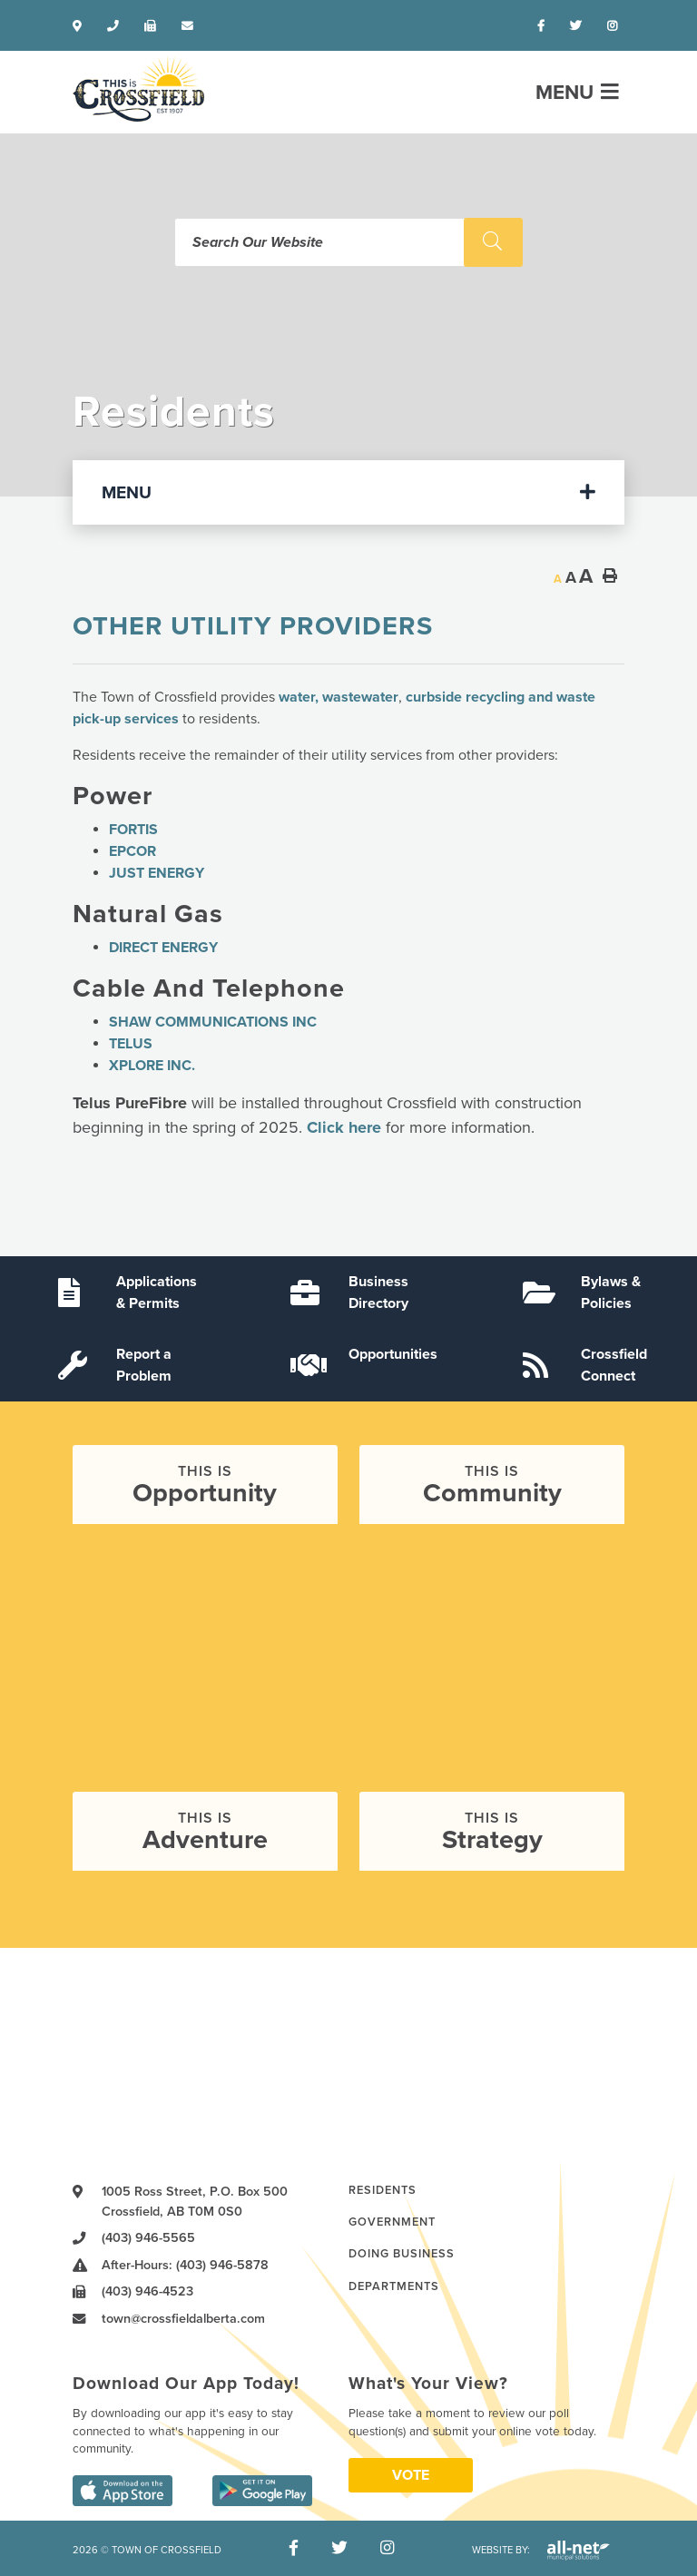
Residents (382, 2190)
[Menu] (577, 92)
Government (392, 2222)
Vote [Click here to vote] (410, 2475)
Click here (344, 1127)
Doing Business (401, 2254)
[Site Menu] (348, 492)
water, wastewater (338, 697)
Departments (393, 2286)
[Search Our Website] (348, 242)
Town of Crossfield (138, 88)
